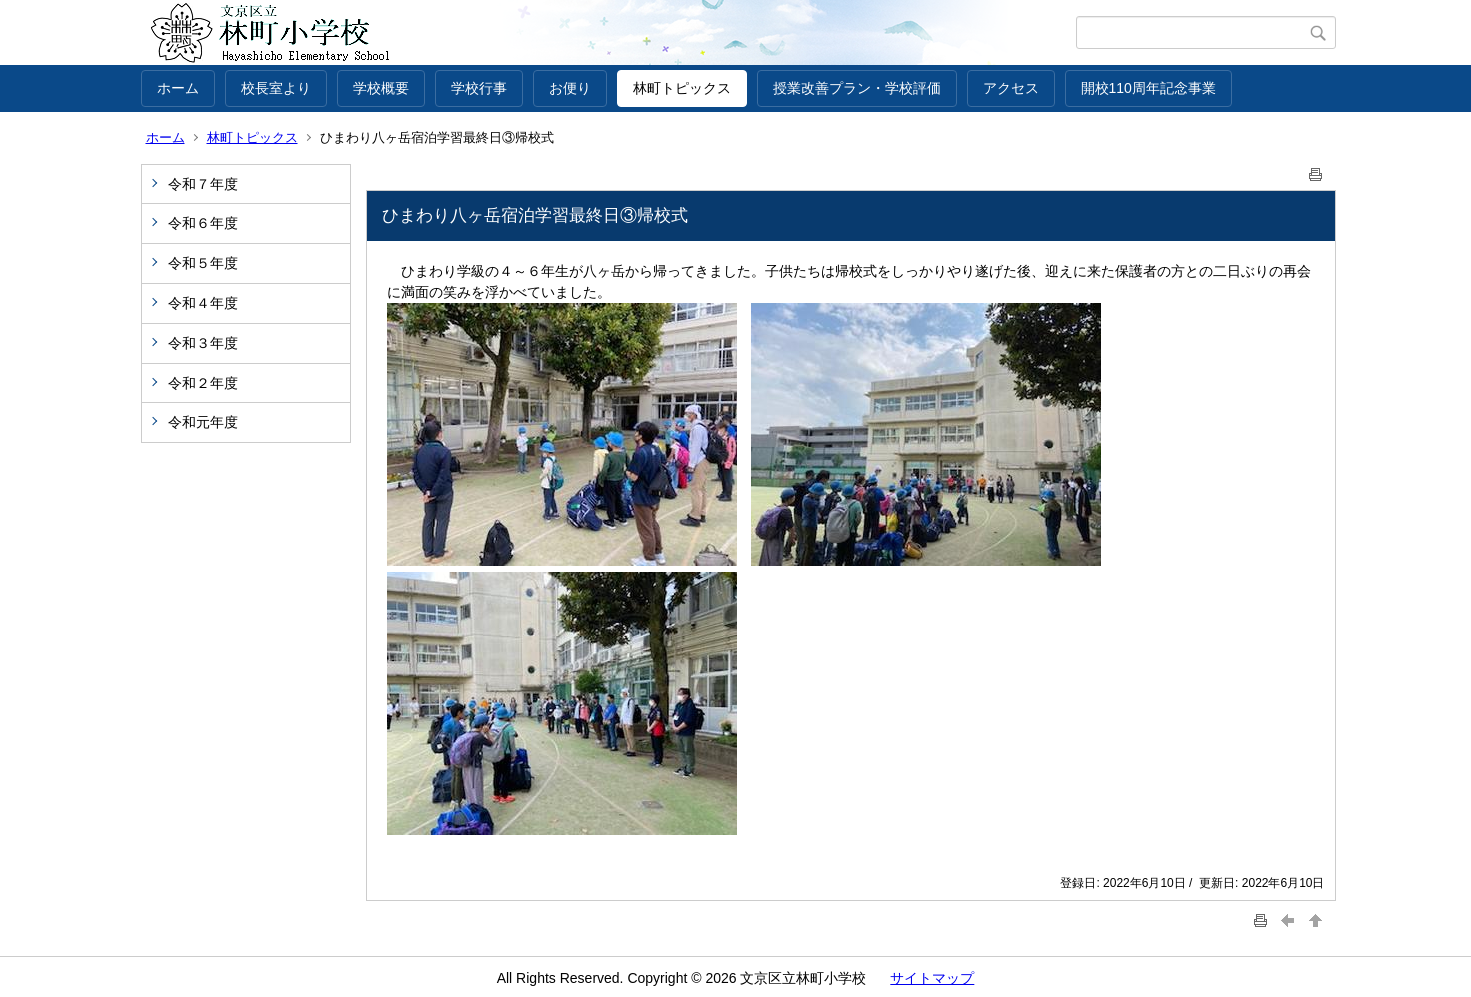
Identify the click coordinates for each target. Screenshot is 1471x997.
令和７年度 (203, 184)
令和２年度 (203, 383)
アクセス (1011, 88)
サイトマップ (932, 978)
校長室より (276, 88)
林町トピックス (682, 88)
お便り (570, 88)
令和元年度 (203, 422)
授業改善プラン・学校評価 (857, 88)
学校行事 (479, 88)
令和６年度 (203, 223)
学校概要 (381, 88)
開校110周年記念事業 (1148, 88)
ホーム (178, 88)
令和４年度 (203, 303)
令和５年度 (203, 263)
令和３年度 (203, 343)
